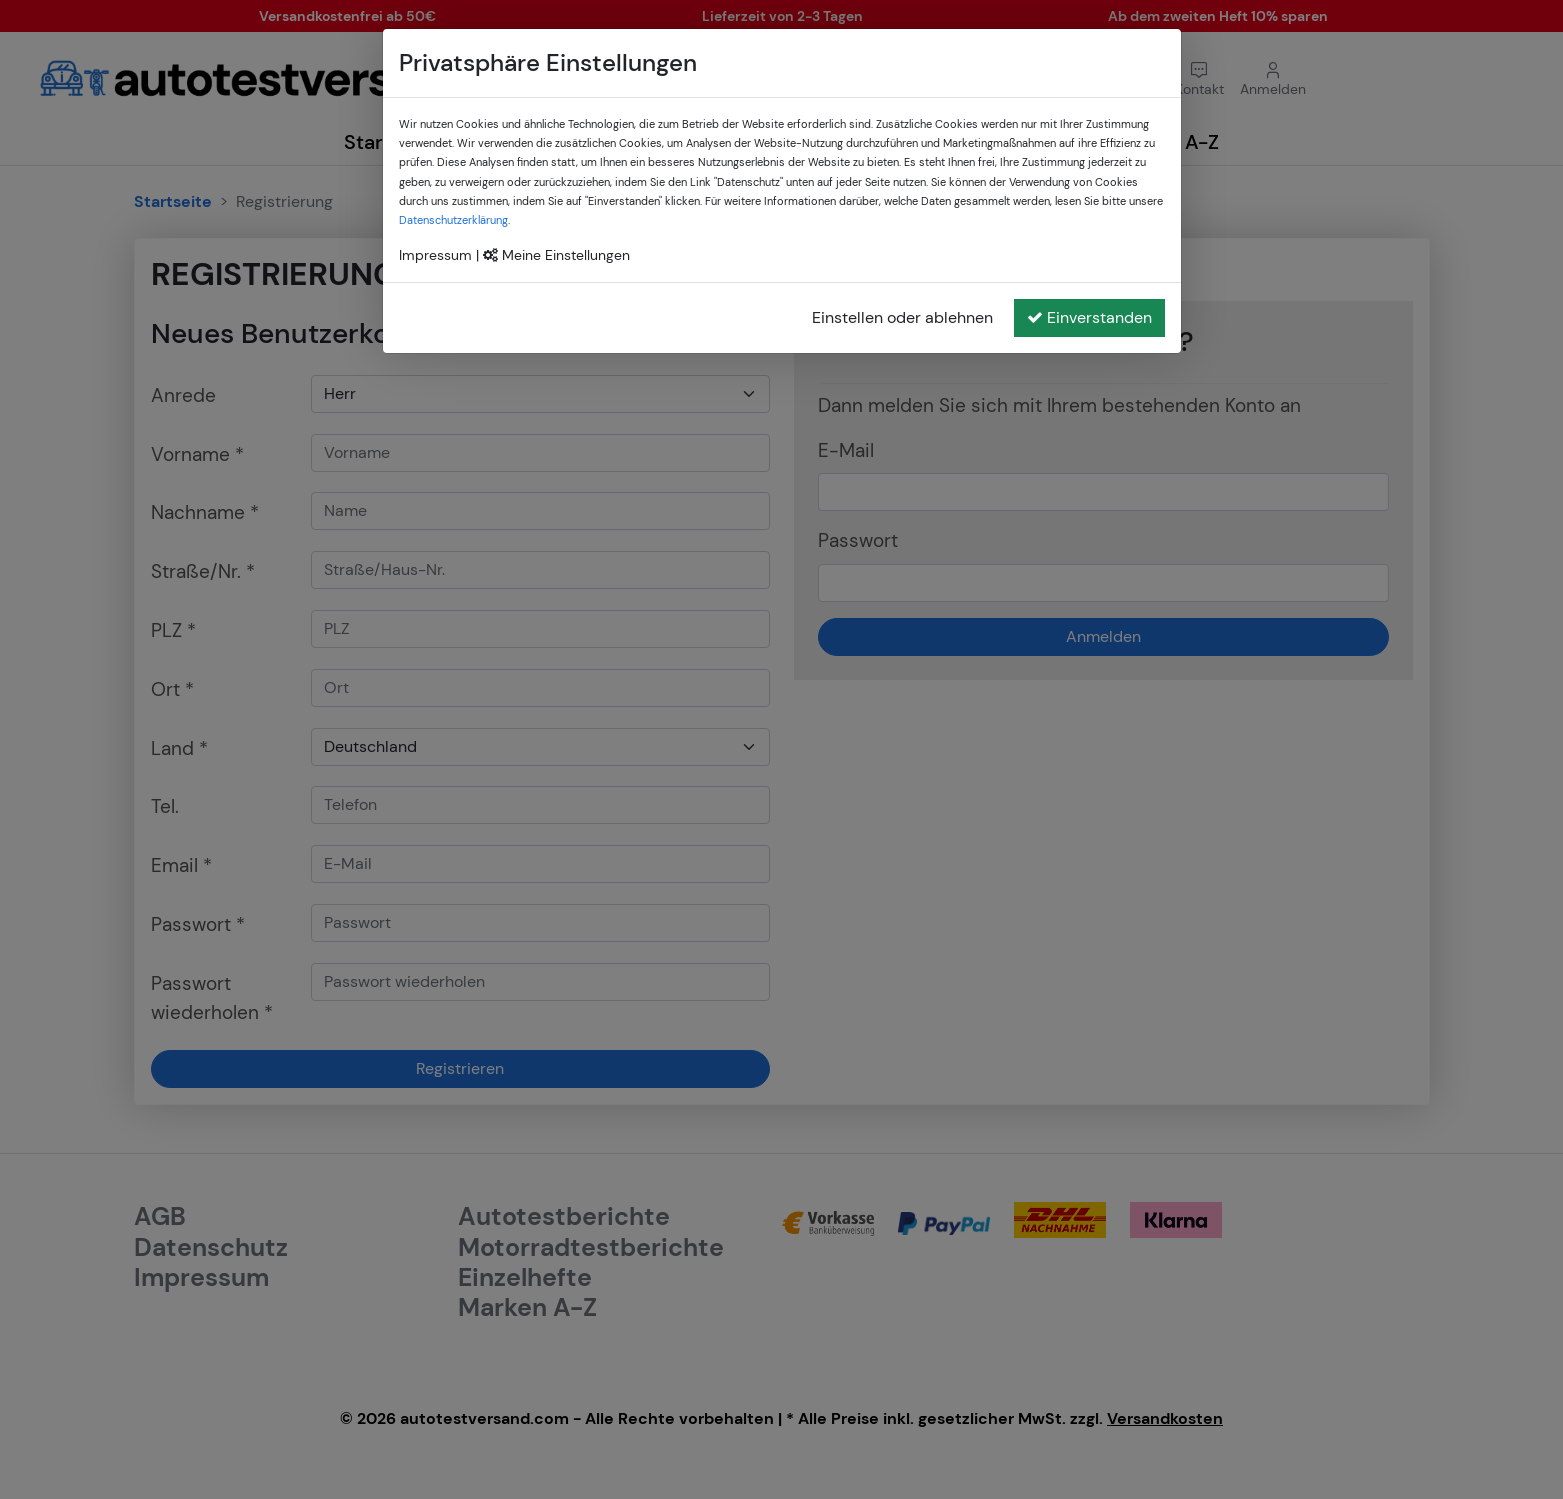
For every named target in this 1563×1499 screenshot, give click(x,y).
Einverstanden (1089, 317)
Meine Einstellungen (556, 255)
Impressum (435, 255)
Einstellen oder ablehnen (902, 317)
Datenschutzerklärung (453, 220)
